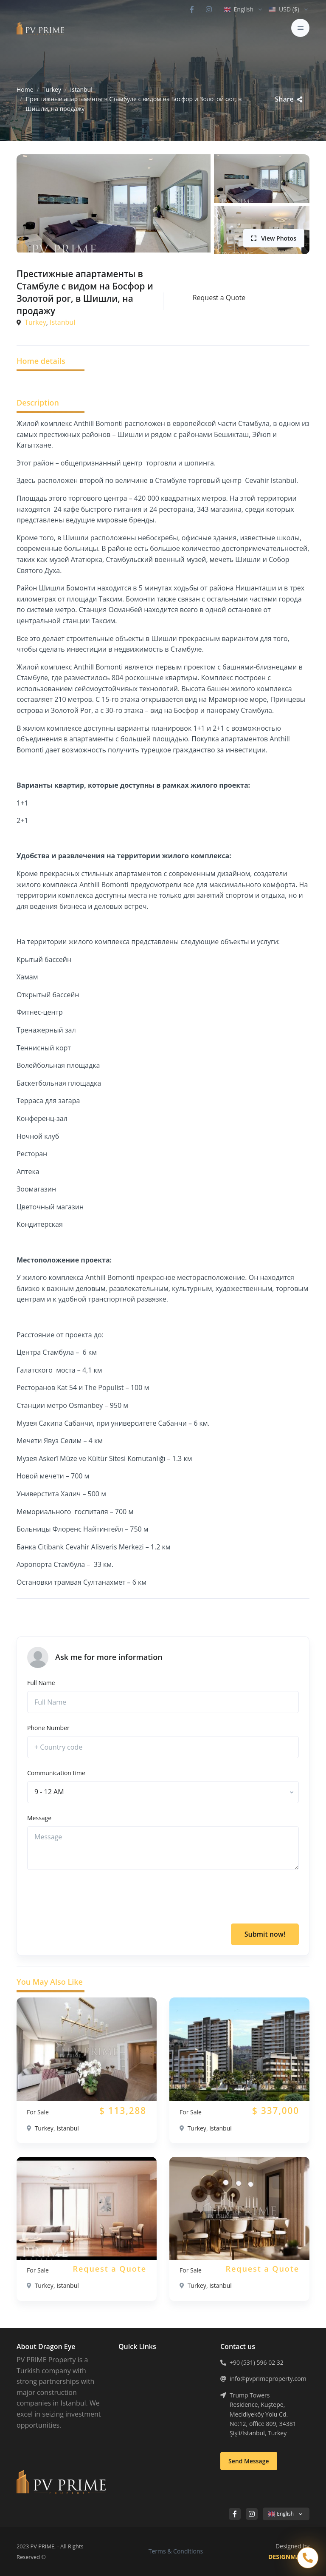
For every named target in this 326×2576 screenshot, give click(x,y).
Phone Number (48, 1728)
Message (39, 1818)
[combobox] (163, 1792)
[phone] (163, 1747)
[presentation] (91, 1896)
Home (25, 89)
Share (288, 99)
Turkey (51, 89)
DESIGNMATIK (288, 2557)
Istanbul (81, 89)
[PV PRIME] (40, 28)
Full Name (41, 1683)
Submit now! (265, 1934)
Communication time (56, 1773)
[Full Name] (163, 1702)
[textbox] (49, 1791)
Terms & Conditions (176, 2551)
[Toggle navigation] (300, 28)
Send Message (248, 2461)
